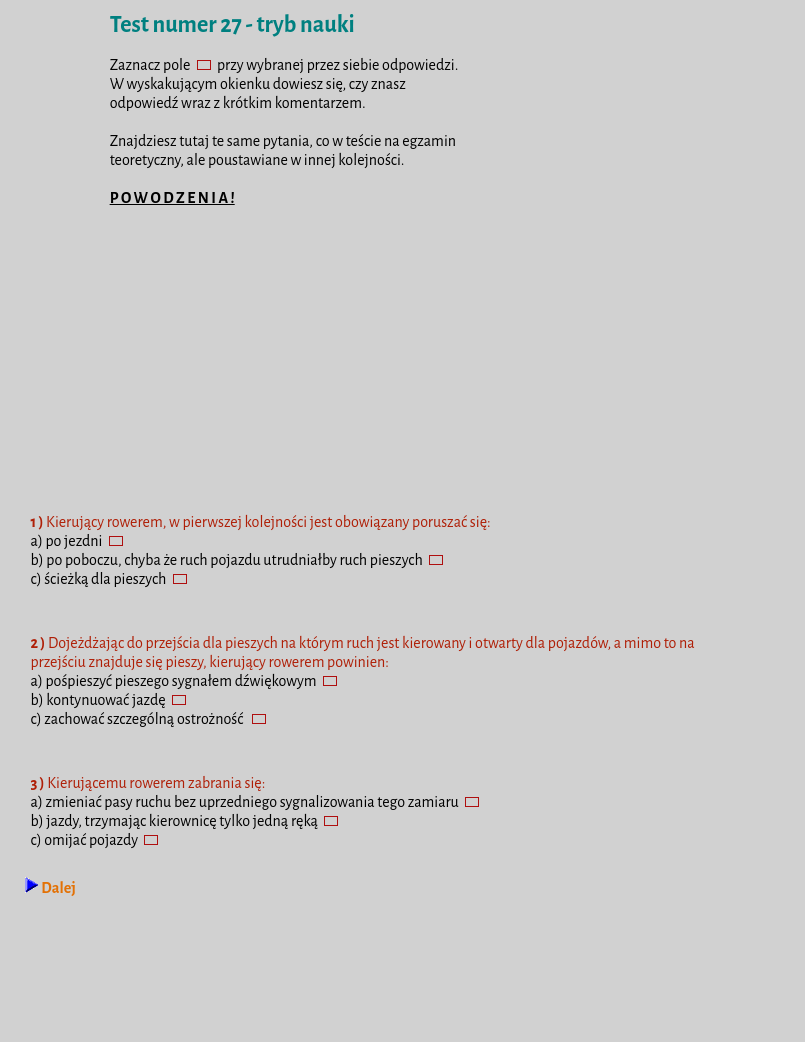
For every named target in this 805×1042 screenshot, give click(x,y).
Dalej (49, 888)
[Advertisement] (403, 368)
